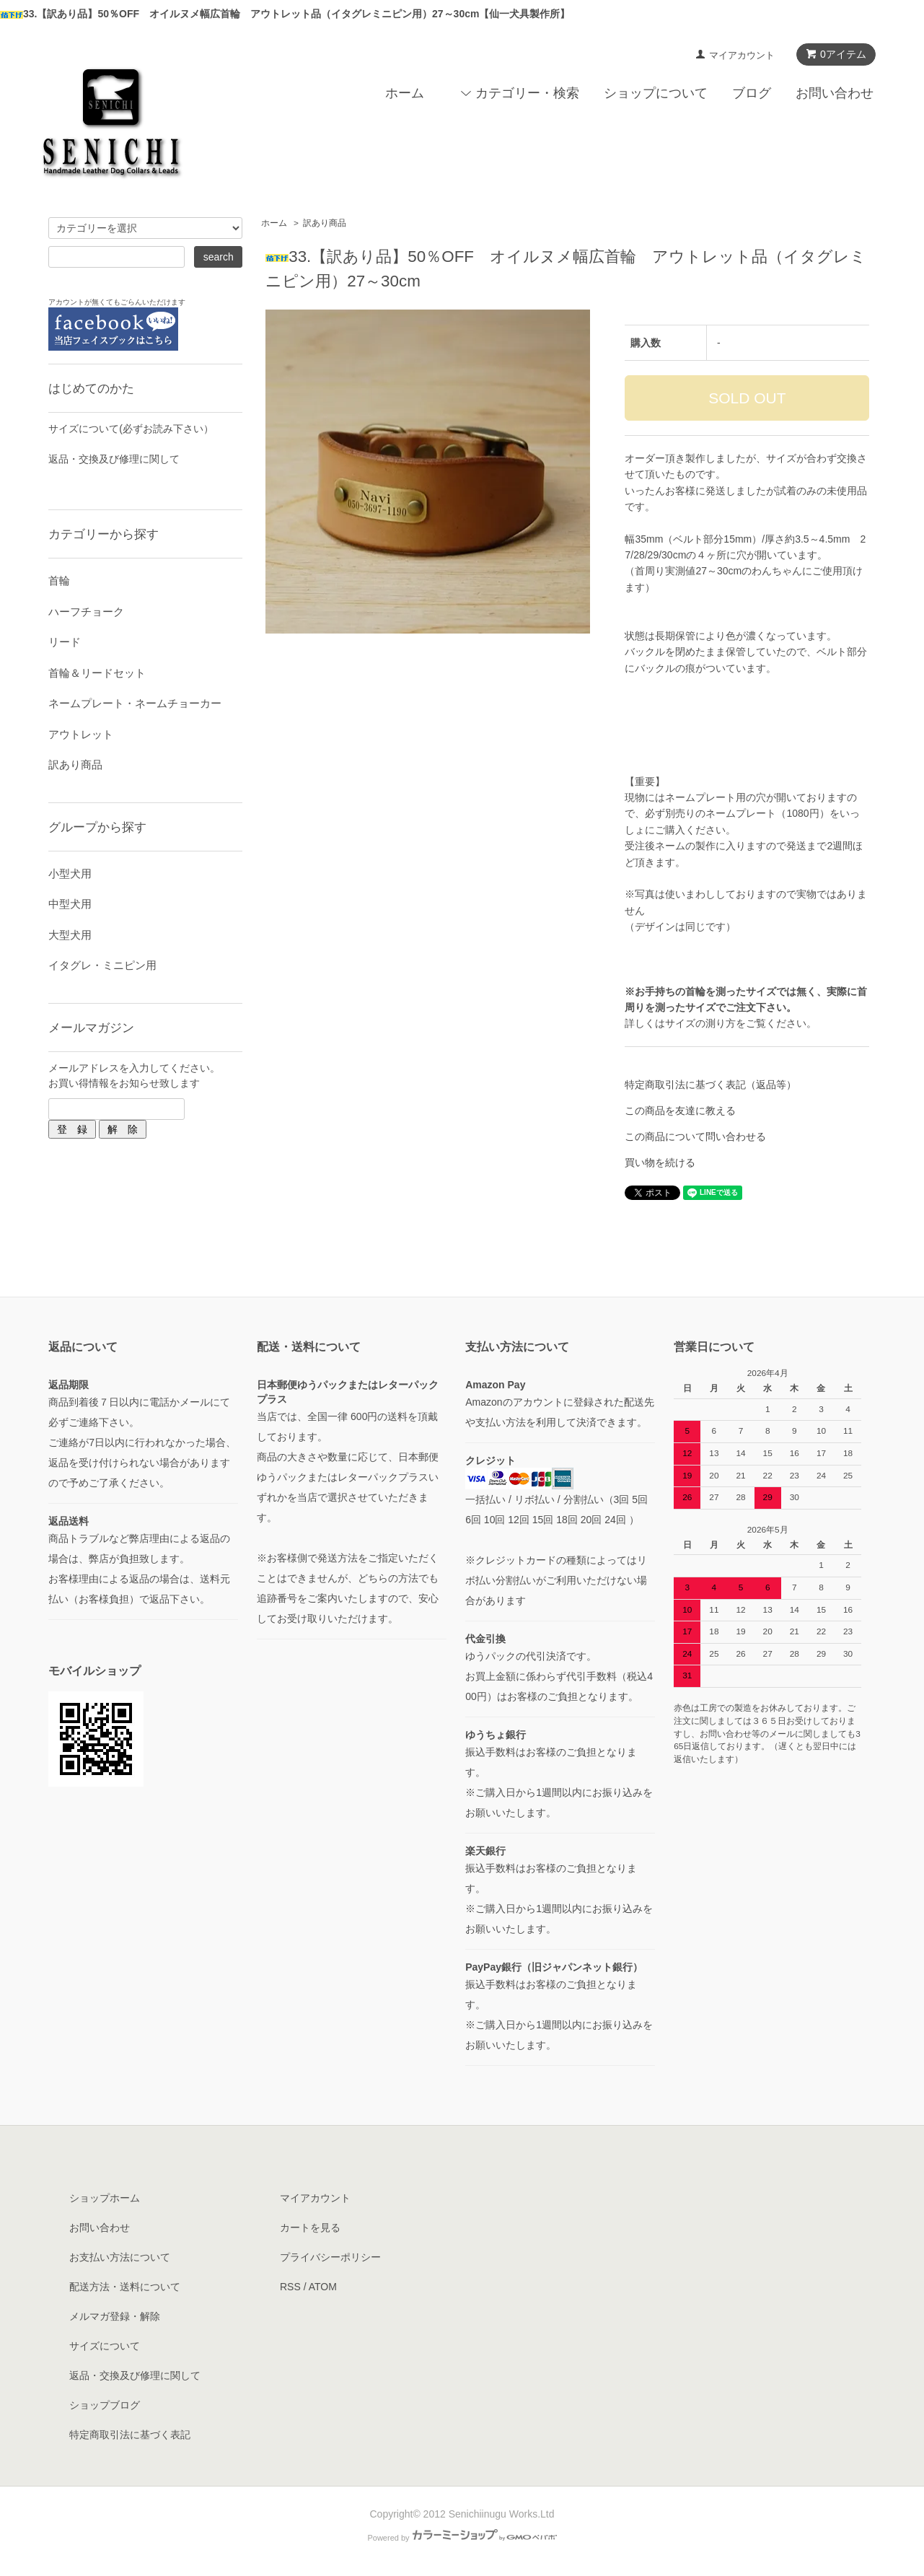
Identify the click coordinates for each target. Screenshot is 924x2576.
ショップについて (656, 93)
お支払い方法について (119, 2257)
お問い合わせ (835, 93)
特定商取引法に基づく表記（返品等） (710, 1084)
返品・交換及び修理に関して (114, 459)
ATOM (323, 2286)
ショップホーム (104, 2198)
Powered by (461, 2537)
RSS (290, 2286)
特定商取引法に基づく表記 (129, 2434)
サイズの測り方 (700, 1023)
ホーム (404, 93)
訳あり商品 (324, 223)
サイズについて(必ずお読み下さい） (131, 428)
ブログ (751, 93)
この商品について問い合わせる (695, 1136)
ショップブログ (104, 2405)
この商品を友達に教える (680, 1110)
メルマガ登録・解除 (114, 2316)
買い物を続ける (660, 1162)
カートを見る (310, 2227)
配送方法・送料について (124, 2286)
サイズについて (104, 2346)
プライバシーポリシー (330, 2257)
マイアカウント (742, 55)
